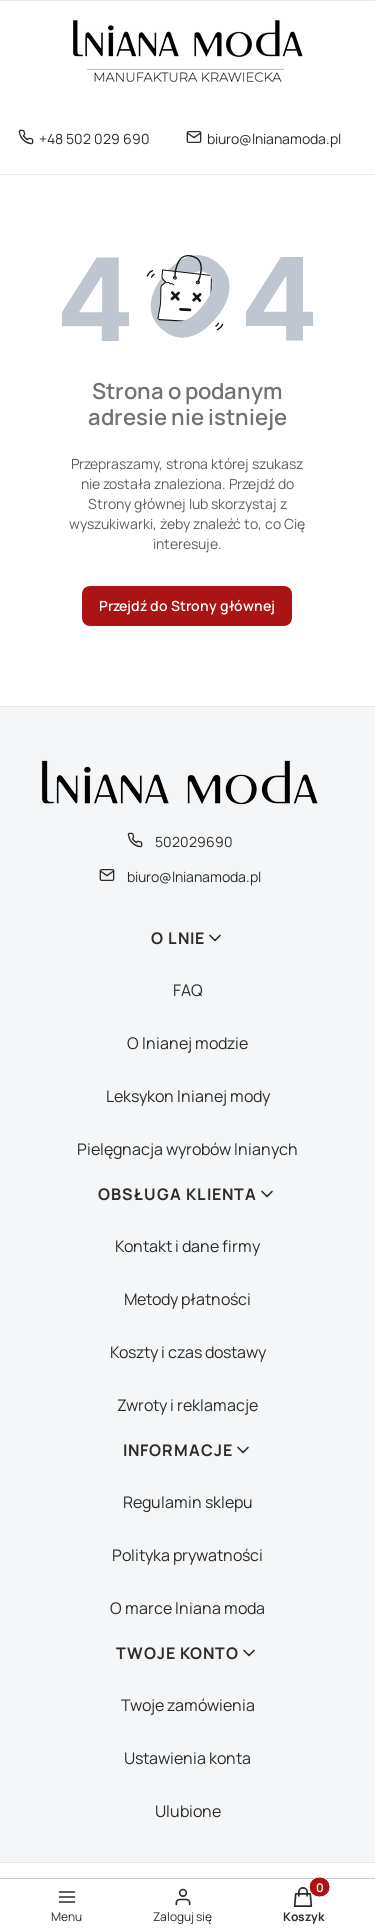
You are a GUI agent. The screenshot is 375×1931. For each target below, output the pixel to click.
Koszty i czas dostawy (188, 1352)
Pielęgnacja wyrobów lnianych (187, 1149)
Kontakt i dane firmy (187, 1246)
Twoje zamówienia (188, 1705)
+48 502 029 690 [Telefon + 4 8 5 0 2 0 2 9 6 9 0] (94, 138)
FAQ (188, 990)
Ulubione (188, 1811)
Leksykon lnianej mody (188, 1096)
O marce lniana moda (187, 1608)
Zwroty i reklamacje (187, 1405)
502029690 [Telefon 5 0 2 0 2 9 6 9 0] (194, 841)
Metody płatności (187, 1299)
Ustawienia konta (187, 1758)
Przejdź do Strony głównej (187, 605)
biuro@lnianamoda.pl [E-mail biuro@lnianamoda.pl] (274, 138)
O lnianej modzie (187, 1043)
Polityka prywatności (187, 1555)
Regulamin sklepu (188, 1502)
